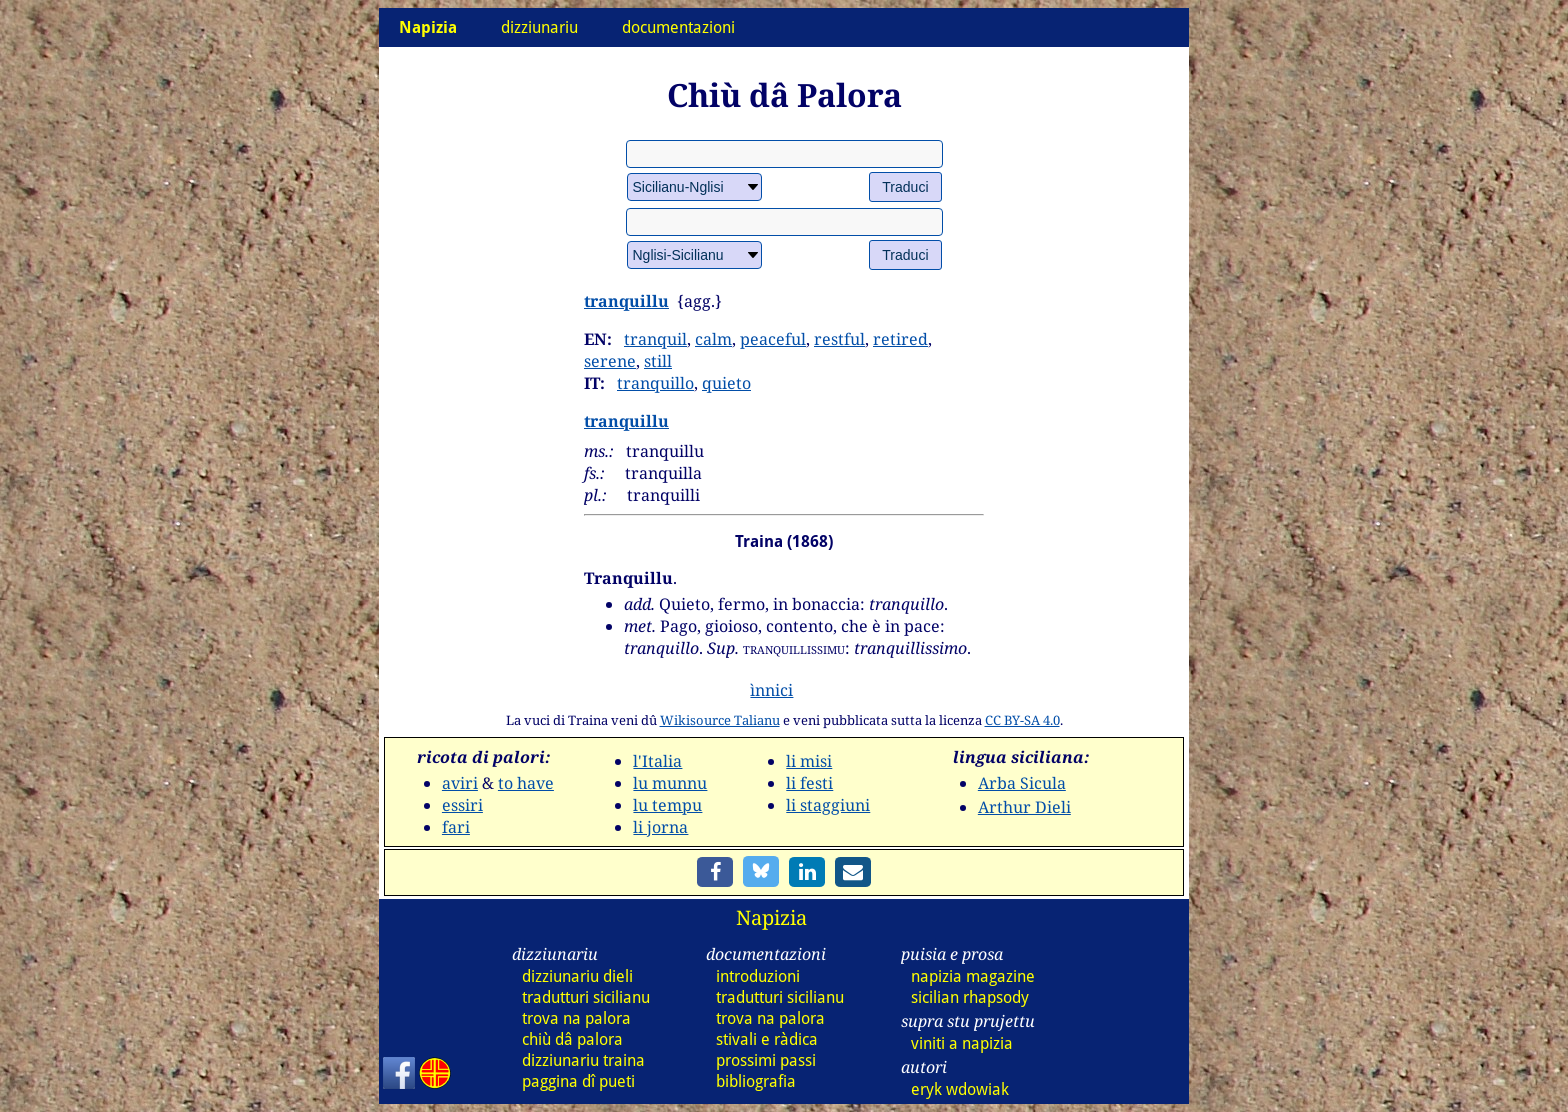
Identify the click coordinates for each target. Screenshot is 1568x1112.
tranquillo (655, 383)
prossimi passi (766, 1060)
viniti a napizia (962, 1043)
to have (526, 783)
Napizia (771, 917)
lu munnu (670, 783)
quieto (726, 383)
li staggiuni (828, 805)
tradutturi (586, 997)
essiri (462, 805)
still (658, 361)
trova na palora (576, 1018)
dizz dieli (577, 976)
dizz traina (583, 1060)
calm (713, 339)
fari (456, 827)
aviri (460, 783)
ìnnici (771, 690)
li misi (809, 761)
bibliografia (756, 1081)
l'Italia (657, 761)
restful (839, 339)
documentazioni (678, 27)
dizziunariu (539, 27)
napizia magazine (973, 976)
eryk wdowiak (960, 1089)
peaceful (773, 339)
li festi (809, 783)
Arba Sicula (1022, 783)
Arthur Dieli (1024, 807)
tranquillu (626, 301)
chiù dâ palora (572, 1039)
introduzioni (758, 976)
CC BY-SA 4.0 (1022, 720)
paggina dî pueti (578, 1081)
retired (900, 339)
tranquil (655, 339)
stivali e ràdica (767, 1039)
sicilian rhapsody (970, 997)
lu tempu (667, 805)
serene (610, 361)
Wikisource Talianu (720, 720)
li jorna (660, 827)
